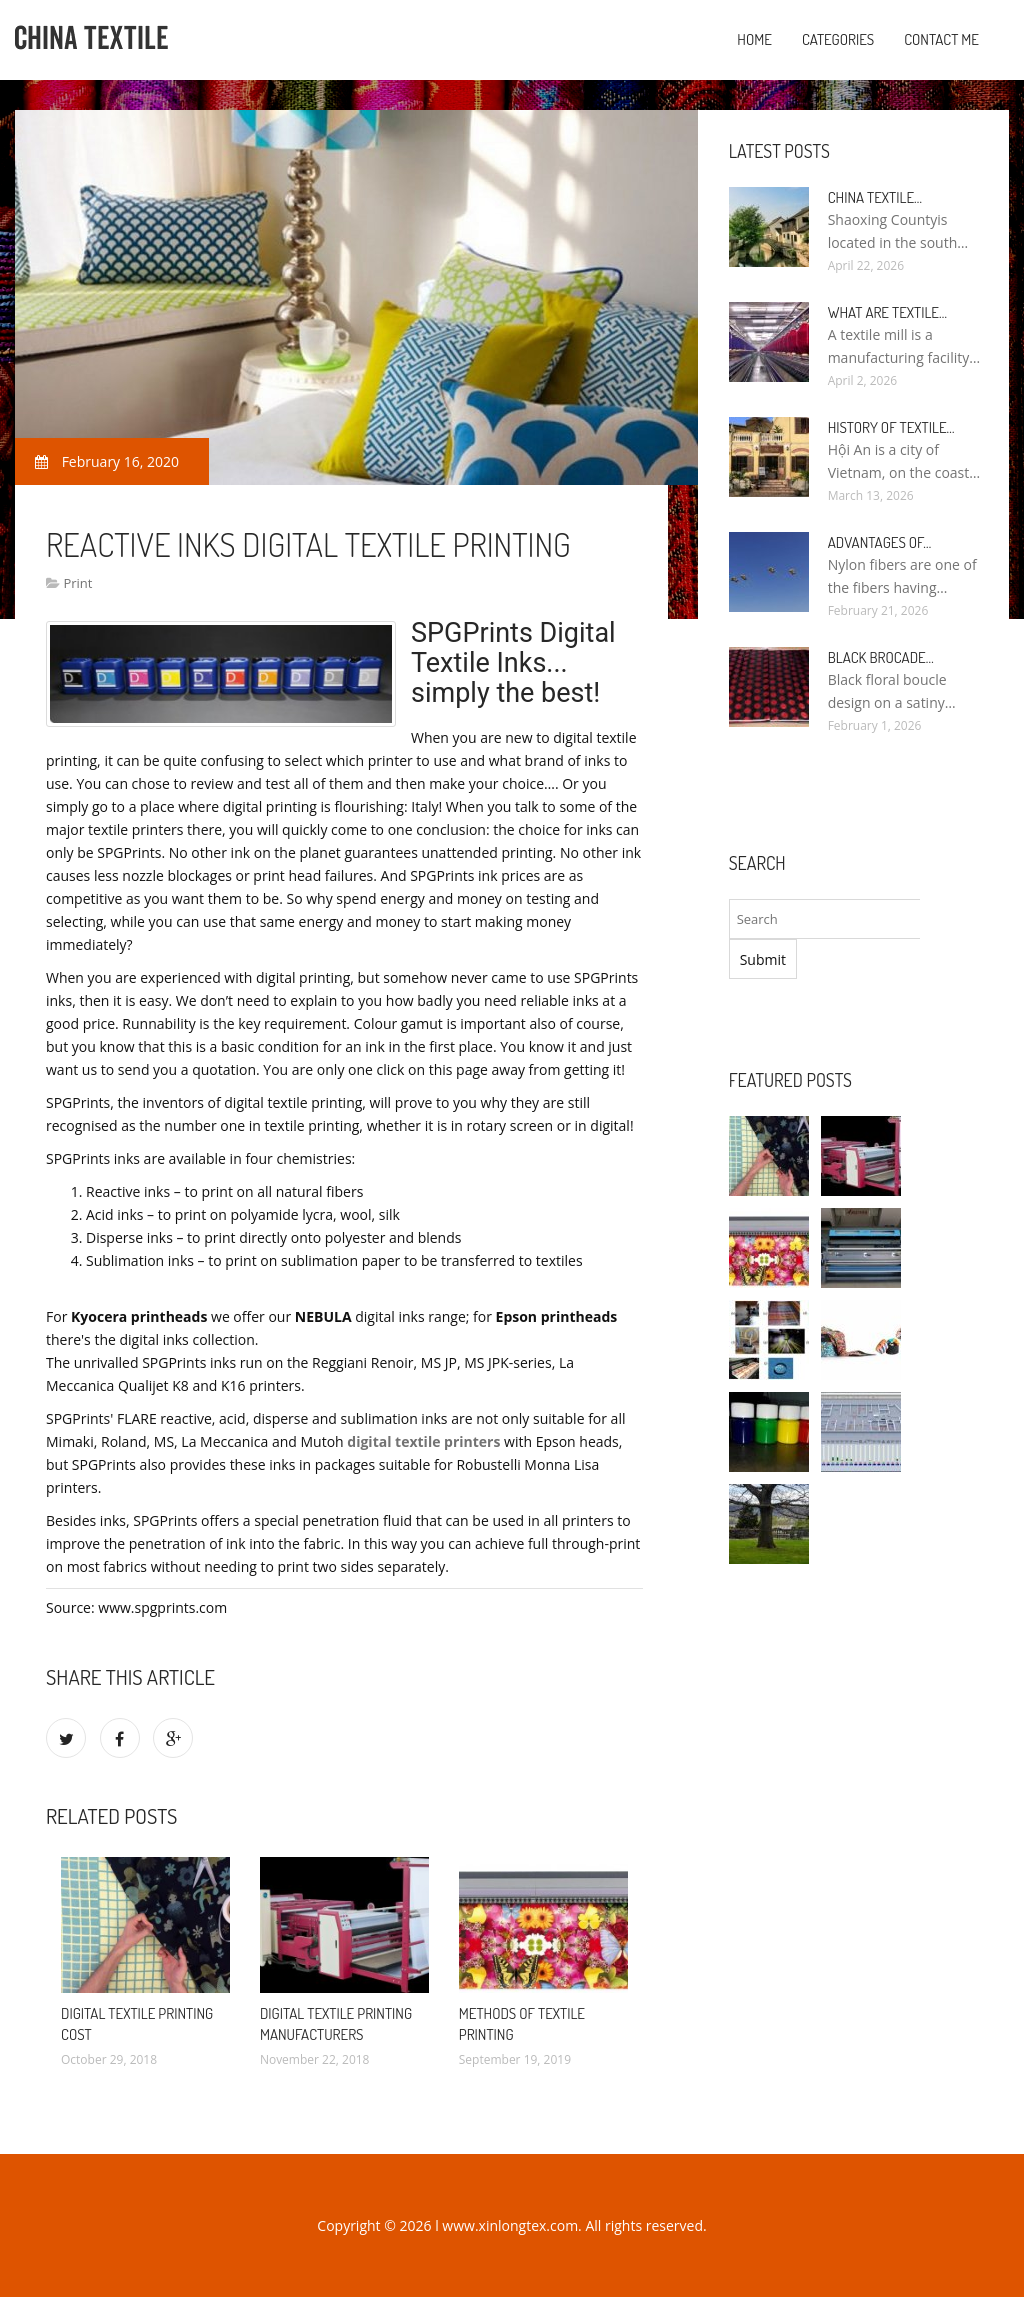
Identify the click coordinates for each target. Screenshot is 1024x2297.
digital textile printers (423, 1441)
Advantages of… (880, 542)
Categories (838, 39)
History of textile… (891, 427)
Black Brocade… (881, 657)
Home (754, 39)
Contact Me (941, 39)
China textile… (875, 197)
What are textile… (887, 312)
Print (77, 583)
